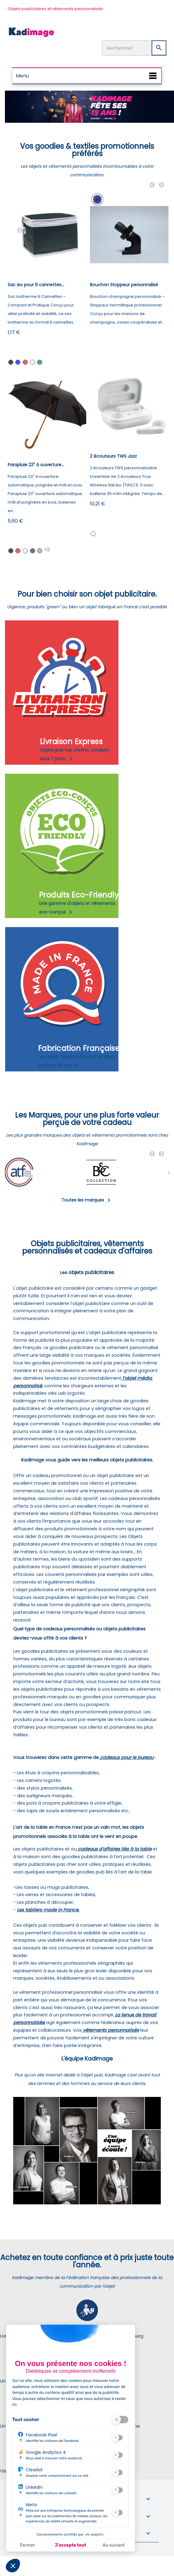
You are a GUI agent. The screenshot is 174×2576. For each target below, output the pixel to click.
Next (161, 185)
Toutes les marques (87, 1200)
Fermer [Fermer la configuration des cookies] (27, 2545)
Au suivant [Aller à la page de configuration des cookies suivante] (113, 2545)
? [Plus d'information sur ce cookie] (20, 2440)
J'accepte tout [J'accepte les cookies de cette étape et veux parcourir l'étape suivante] (71, 2545)
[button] (13, 2565)
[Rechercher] (134, 48)
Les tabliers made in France (47, 1910)
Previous (152, 185)
